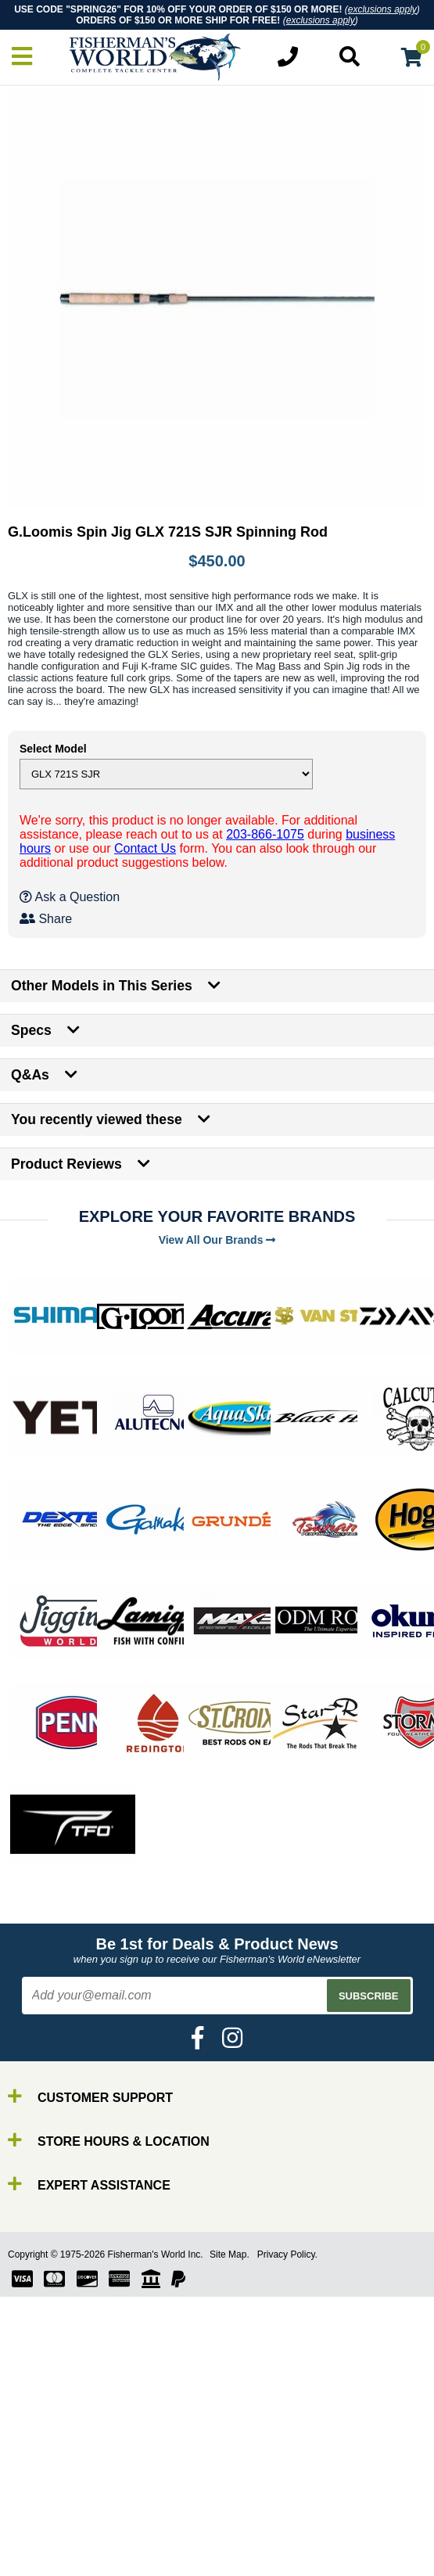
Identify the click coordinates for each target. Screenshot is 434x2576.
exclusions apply (382, 9)
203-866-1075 (265, 834)
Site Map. (229, 2254)
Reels (47, 2504)
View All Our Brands (217, 1240)
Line (43, 2518)
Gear (45, 2546)
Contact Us (145, 848)
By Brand (57, 2476)
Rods (45, 2490)
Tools (45, 2560)
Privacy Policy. (287, 2254)
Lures (47, 2532)
